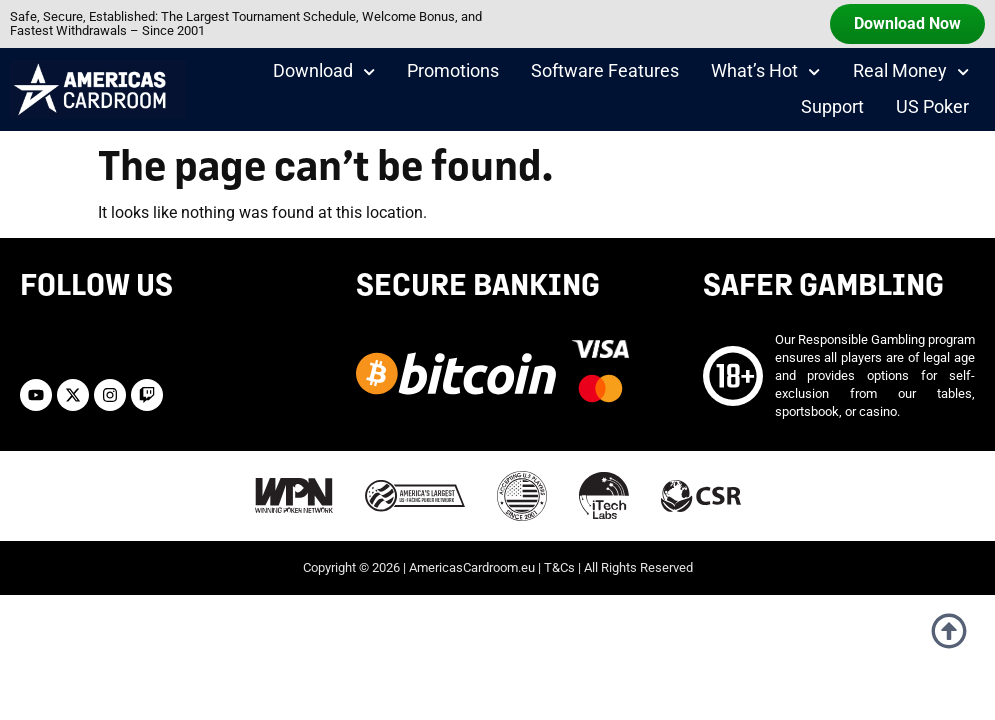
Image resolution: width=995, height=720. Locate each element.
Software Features (605, 71)
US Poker (932, 107)
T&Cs (559, 567)
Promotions (453, 71)
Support (832, 107)
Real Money (911, 72)
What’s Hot (765, 72)
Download (324, 72)
